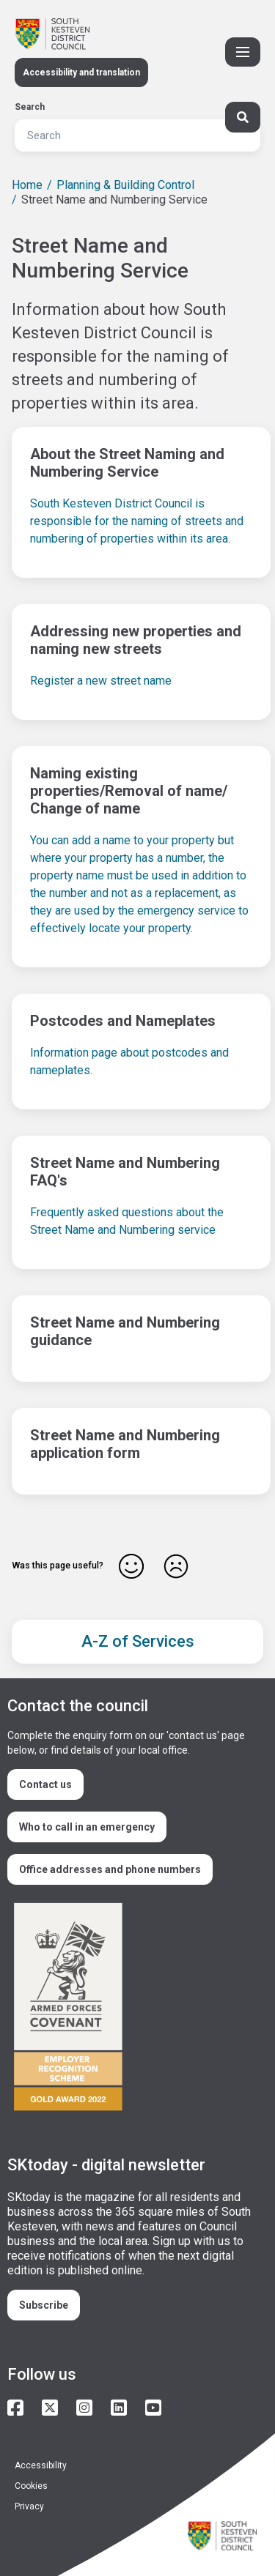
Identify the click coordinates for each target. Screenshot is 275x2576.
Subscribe (43, 2305)
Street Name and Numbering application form (125, 1444)
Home (27, 185)
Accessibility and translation (81, 72)
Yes (131, 1566)
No (176, 1566)
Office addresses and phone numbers (110, 1869)
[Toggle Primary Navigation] (242, 52)
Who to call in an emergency (87, 1827)
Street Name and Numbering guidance (125, 1331)
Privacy (29, 2506)
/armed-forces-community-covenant (131, 2008)
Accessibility (41, 2465)
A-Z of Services (137, 1641)
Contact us (45, 1784)
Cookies (31, 2486)
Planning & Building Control (125, 185)
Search (30, 107)
